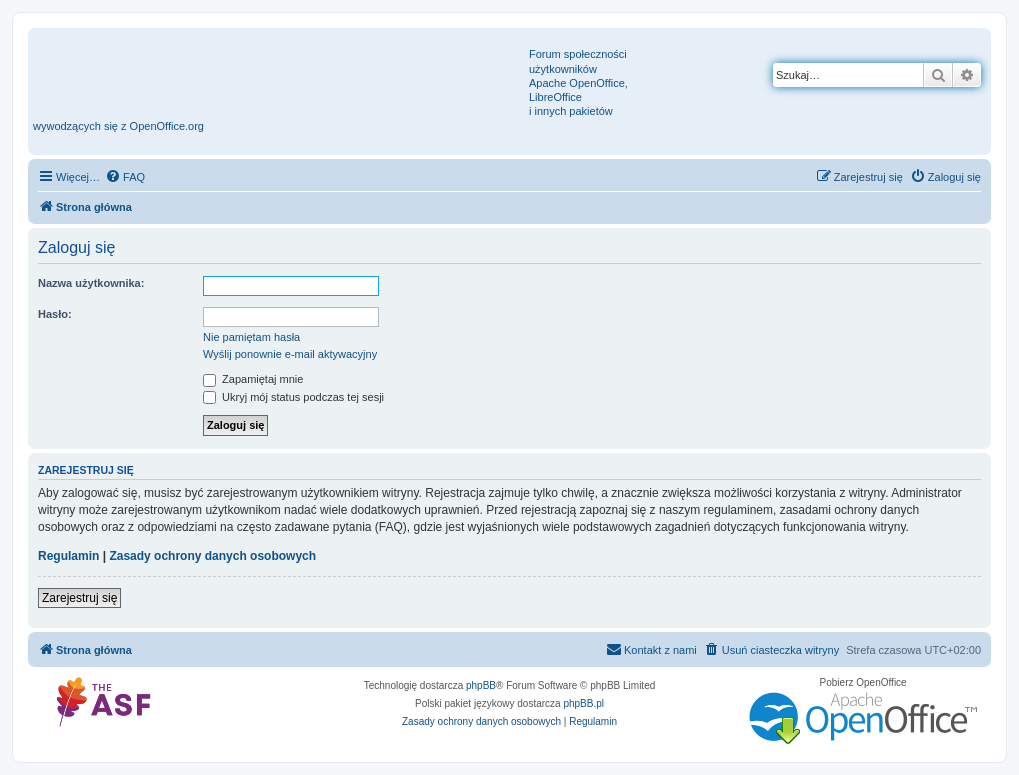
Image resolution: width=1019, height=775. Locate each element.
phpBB (481, 685)
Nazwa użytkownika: (91, 283)
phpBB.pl (583, 703)
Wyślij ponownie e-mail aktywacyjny (290, 354)
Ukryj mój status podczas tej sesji (293, 397)
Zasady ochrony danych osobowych (212, 556)
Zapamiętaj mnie (253, 379)
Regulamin (68, 556)
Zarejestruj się (79, 598)
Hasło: (55, 314)
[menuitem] (125, 177)
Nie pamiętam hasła (251, 337)
